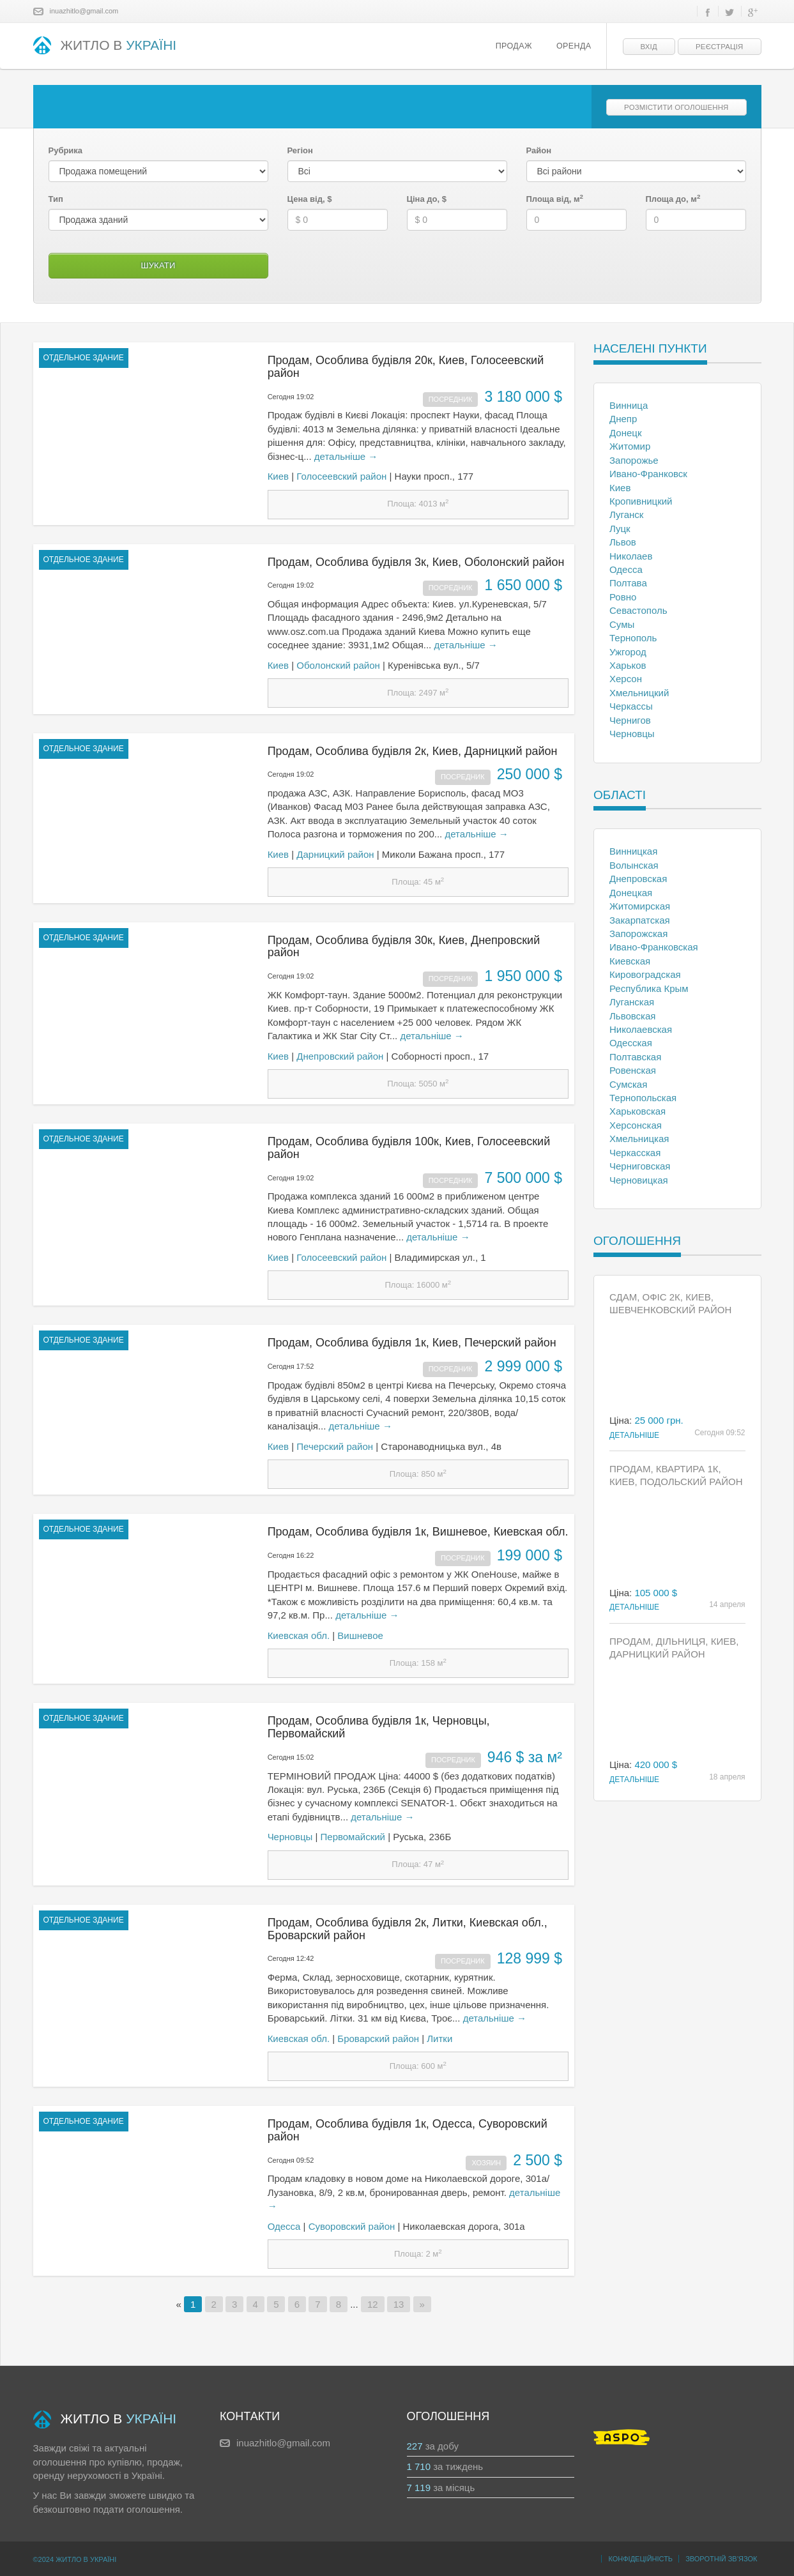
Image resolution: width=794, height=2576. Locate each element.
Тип (56, 199)
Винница (628, 405)
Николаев (630, 556)
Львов (622, 542)
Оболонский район (338, 665)
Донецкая (630, 892)
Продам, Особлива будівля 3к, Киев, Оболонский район (416, 562)
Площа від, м (554, 199)
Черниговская (640, 1166)
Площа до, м (673, 199)
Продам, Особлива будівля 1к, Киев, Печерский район (412, 1342)
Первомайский (353, 1836)
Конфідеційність (640, 2559)
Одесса (284, 2226)
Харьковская (637, 1111)
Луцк (619, 528)
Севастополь (638, 610)
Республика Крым (649, 988)
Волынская (634, 865)
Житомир (629, 446)
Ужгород (627, 651)
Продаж (514, 46)
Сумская (628, 1084)
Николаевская (640, 1029)
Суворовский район (352, 2226)
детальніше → (346, 456)
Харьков (627, 665)
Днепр (623, 418)
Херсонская (635, 1125)
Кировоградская (645, 974)
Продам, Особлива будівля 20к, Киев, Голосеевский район (406, 366)
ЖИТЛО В (105, 46)
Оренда (574, 46)
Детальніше (634, 1435)
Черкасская (634, 1152)
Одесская (630, 1042)
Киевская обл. (299, 1635)
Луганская (631, 1001)
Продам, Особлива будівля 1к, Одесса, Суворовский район (407, 2130)
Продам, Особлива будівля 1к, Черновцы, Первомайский (379, 1727)
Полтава (628, 582)
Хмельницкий (639, 692)
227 (415, 2446)
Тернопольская (642, 1097)
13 (398, 2304)
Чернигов (630, 720)
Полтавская (635, 1056)
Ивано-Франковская (653, 946)
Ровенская (632, 1070)
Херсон (625, 678)
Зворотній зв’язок (721, 2559)
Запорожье (634, 460)
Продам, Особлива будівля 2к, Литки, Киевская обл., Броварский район (407, 1929)
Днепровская (638, 878)
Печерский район (334, 1446)
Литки (439, 2038)
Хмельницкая (639, 1138)
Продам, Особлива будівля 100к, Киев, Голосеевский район (409, 1148)
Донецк (625, 432)
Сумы (621, 624)
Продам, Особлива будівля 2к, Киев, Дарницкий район (413, 751)
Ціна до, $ (427, 199)
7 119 (419, 2487)
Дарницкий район (335, 854)
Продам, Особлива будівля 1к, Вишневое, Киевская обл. (418, 1531)
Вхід (649, 46)
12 (372, 2304)
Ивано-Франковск (648, 473)
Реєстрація (719, 46)
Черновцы (290, 1836)
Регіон (300, 150)
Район (539, 150)
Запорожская (638, 933)
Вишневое (360, 1635)
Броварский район (378, 2038)
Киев (278, 476)
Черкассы (631, 706)
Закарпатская (639, 920)
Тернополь (633, 637)
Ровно (622, 596)
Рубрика (66, 150)
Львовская (632, 1015)
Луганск (626, 514)
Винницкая (633, 851)
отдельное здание (83, 357)
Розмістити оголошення (676, 107)
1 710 (419, 2466)
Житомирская (639, 906)
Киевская (629, 961)
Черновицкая (638, 1180)
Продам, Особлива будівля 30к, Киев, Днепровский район (404, 946)
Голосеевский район (341, 476)
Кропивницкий (640, 501)
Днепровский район (339, 1056)
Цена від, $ (309, 199)
